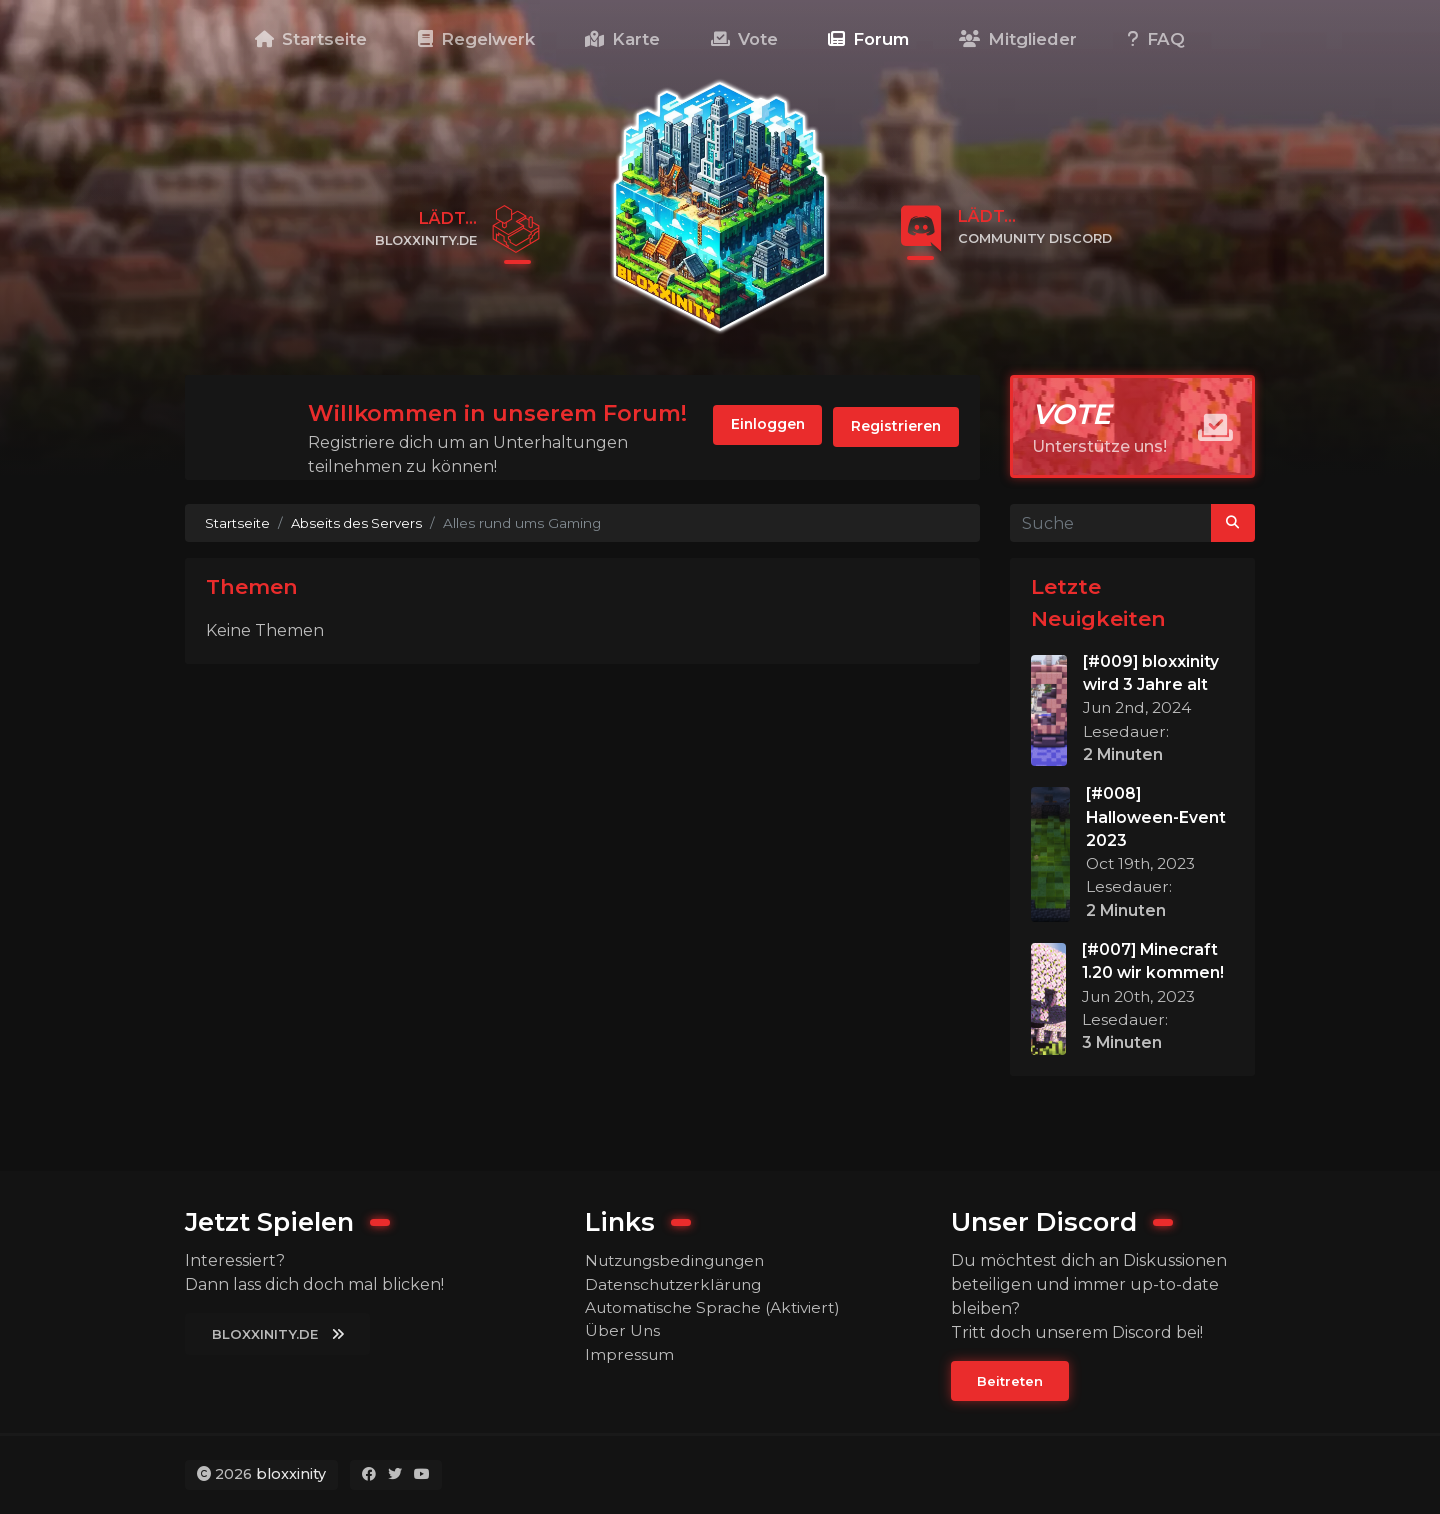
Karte (622, 39)
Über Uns (623, 1331)
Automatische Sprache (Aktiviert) (717, 1307)
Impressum (630, 1355)
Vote (744, 39)
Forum (868, 39)
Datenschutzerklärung (678, 1283)
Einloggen (754, 427)
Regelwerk (476, 39)
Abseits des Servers (358, 523)
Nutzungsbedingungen (682, 1259)
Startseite (311, 39)
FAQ (1156, 39)
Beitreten (1011, 1381)
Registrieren (893, 427)
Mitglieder (1018, 39)
